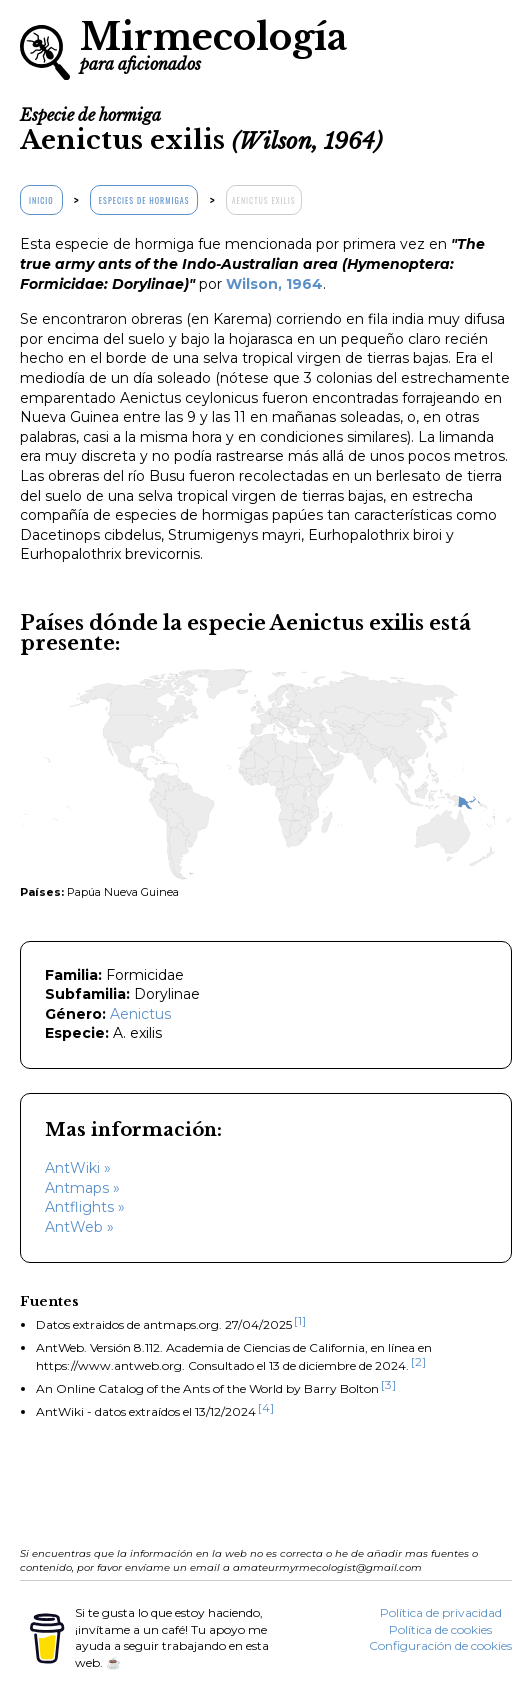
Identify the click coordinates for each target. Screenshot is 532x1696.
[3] (388, 1384)
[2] (418, 1361)
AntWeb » (79, 1227)
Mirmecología (213, 43)
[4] (266, 1407)
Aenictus (140, 1014)
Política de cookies (440, 1629)
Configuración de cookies (440, 1645)
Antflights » (85, 1207)
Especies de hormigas (144, 200)
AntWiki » (78, 1168)
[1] (300, 1320)
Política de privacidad (441, 1612)
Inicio (41, 200)
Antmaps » (82, 1188)
